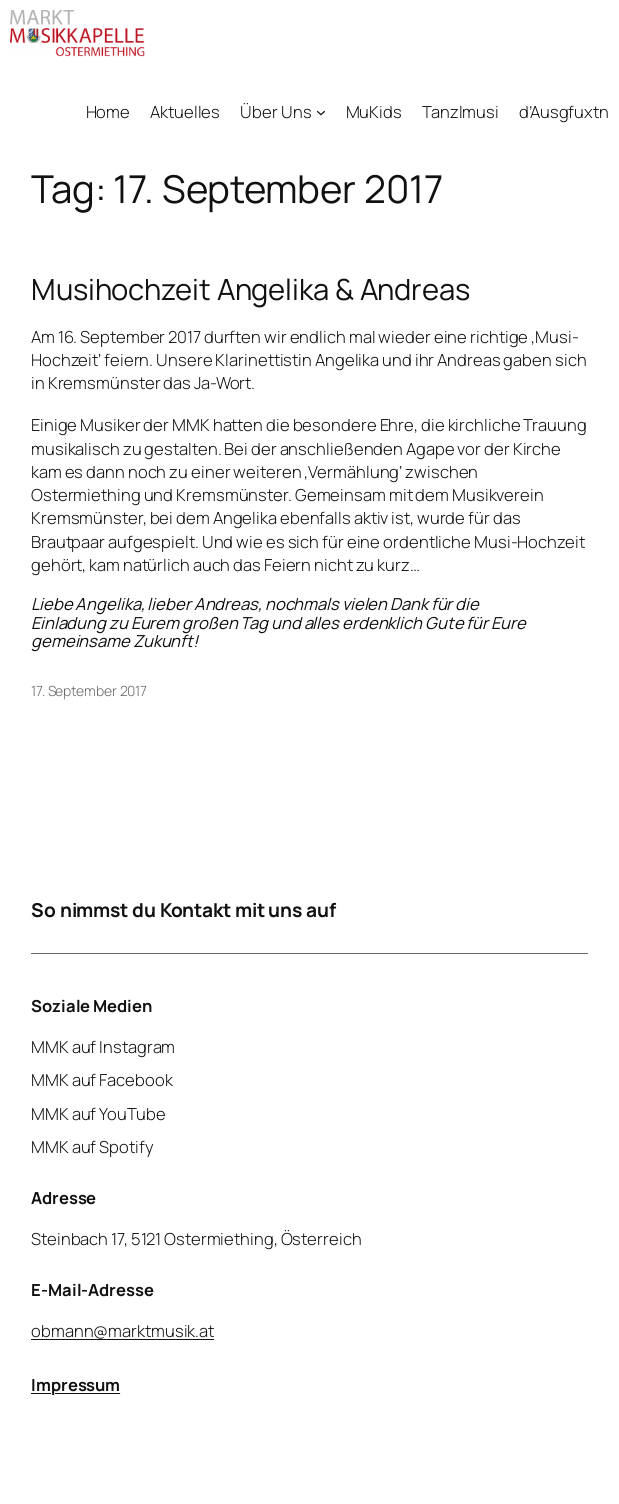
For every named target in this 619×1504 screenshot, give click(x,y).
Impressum (75, 1383)
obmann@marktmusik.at (122, 1329)
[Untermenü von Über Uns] (321, 112)
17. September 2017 (89, 690)
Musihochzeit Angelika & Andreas (250, 289)
